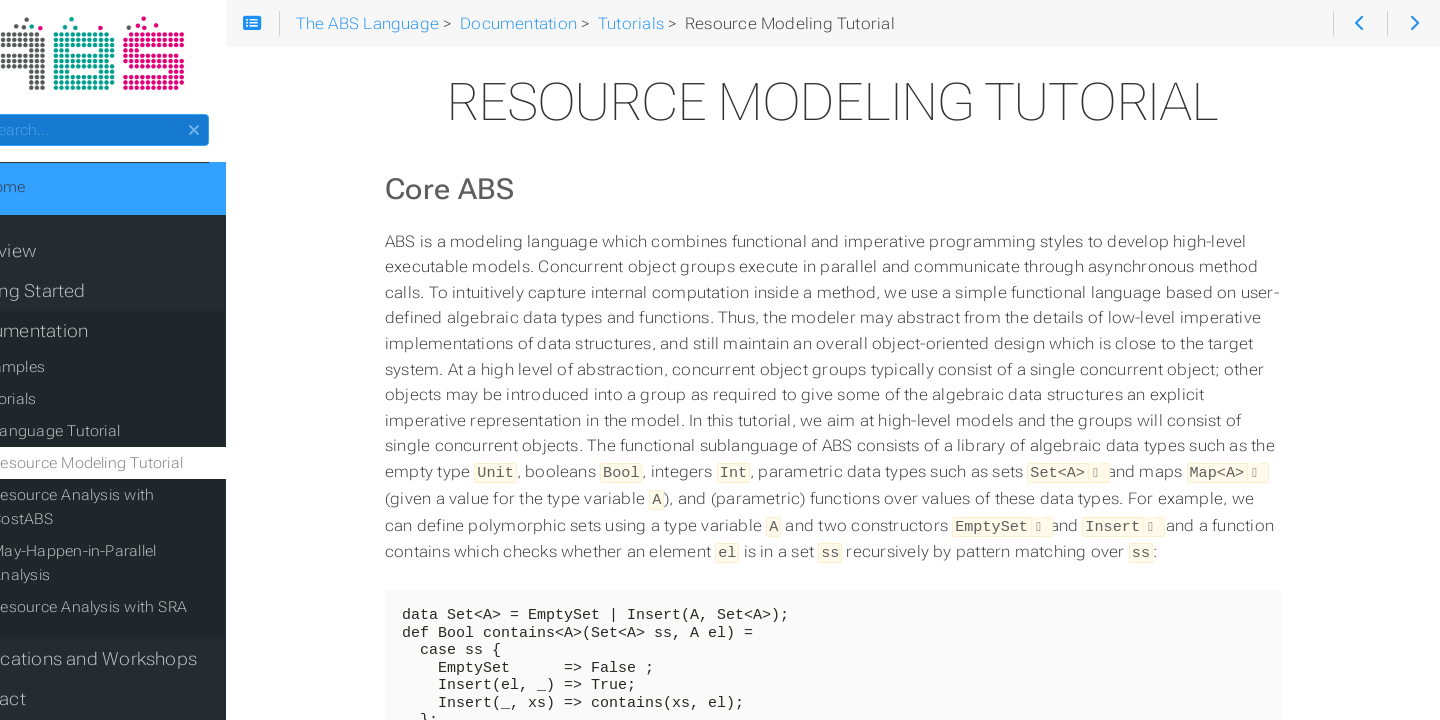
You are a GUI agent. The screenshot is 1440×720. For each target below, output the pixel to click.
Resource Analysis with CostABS (162, 501)
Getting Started (79, 297)
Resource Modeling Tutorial (144, 469)
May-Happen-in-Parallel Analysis (162, 533)
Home (49, 193)
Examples (67, 373)
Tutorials (62, 405)
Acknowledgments (94, 697)
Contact (49, 657)
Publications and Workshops (135, 617)
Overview (54, 257)
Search (17, 120)
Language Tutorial (112, 437)
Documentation (80, 337)
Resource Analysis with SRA (146, 565)
